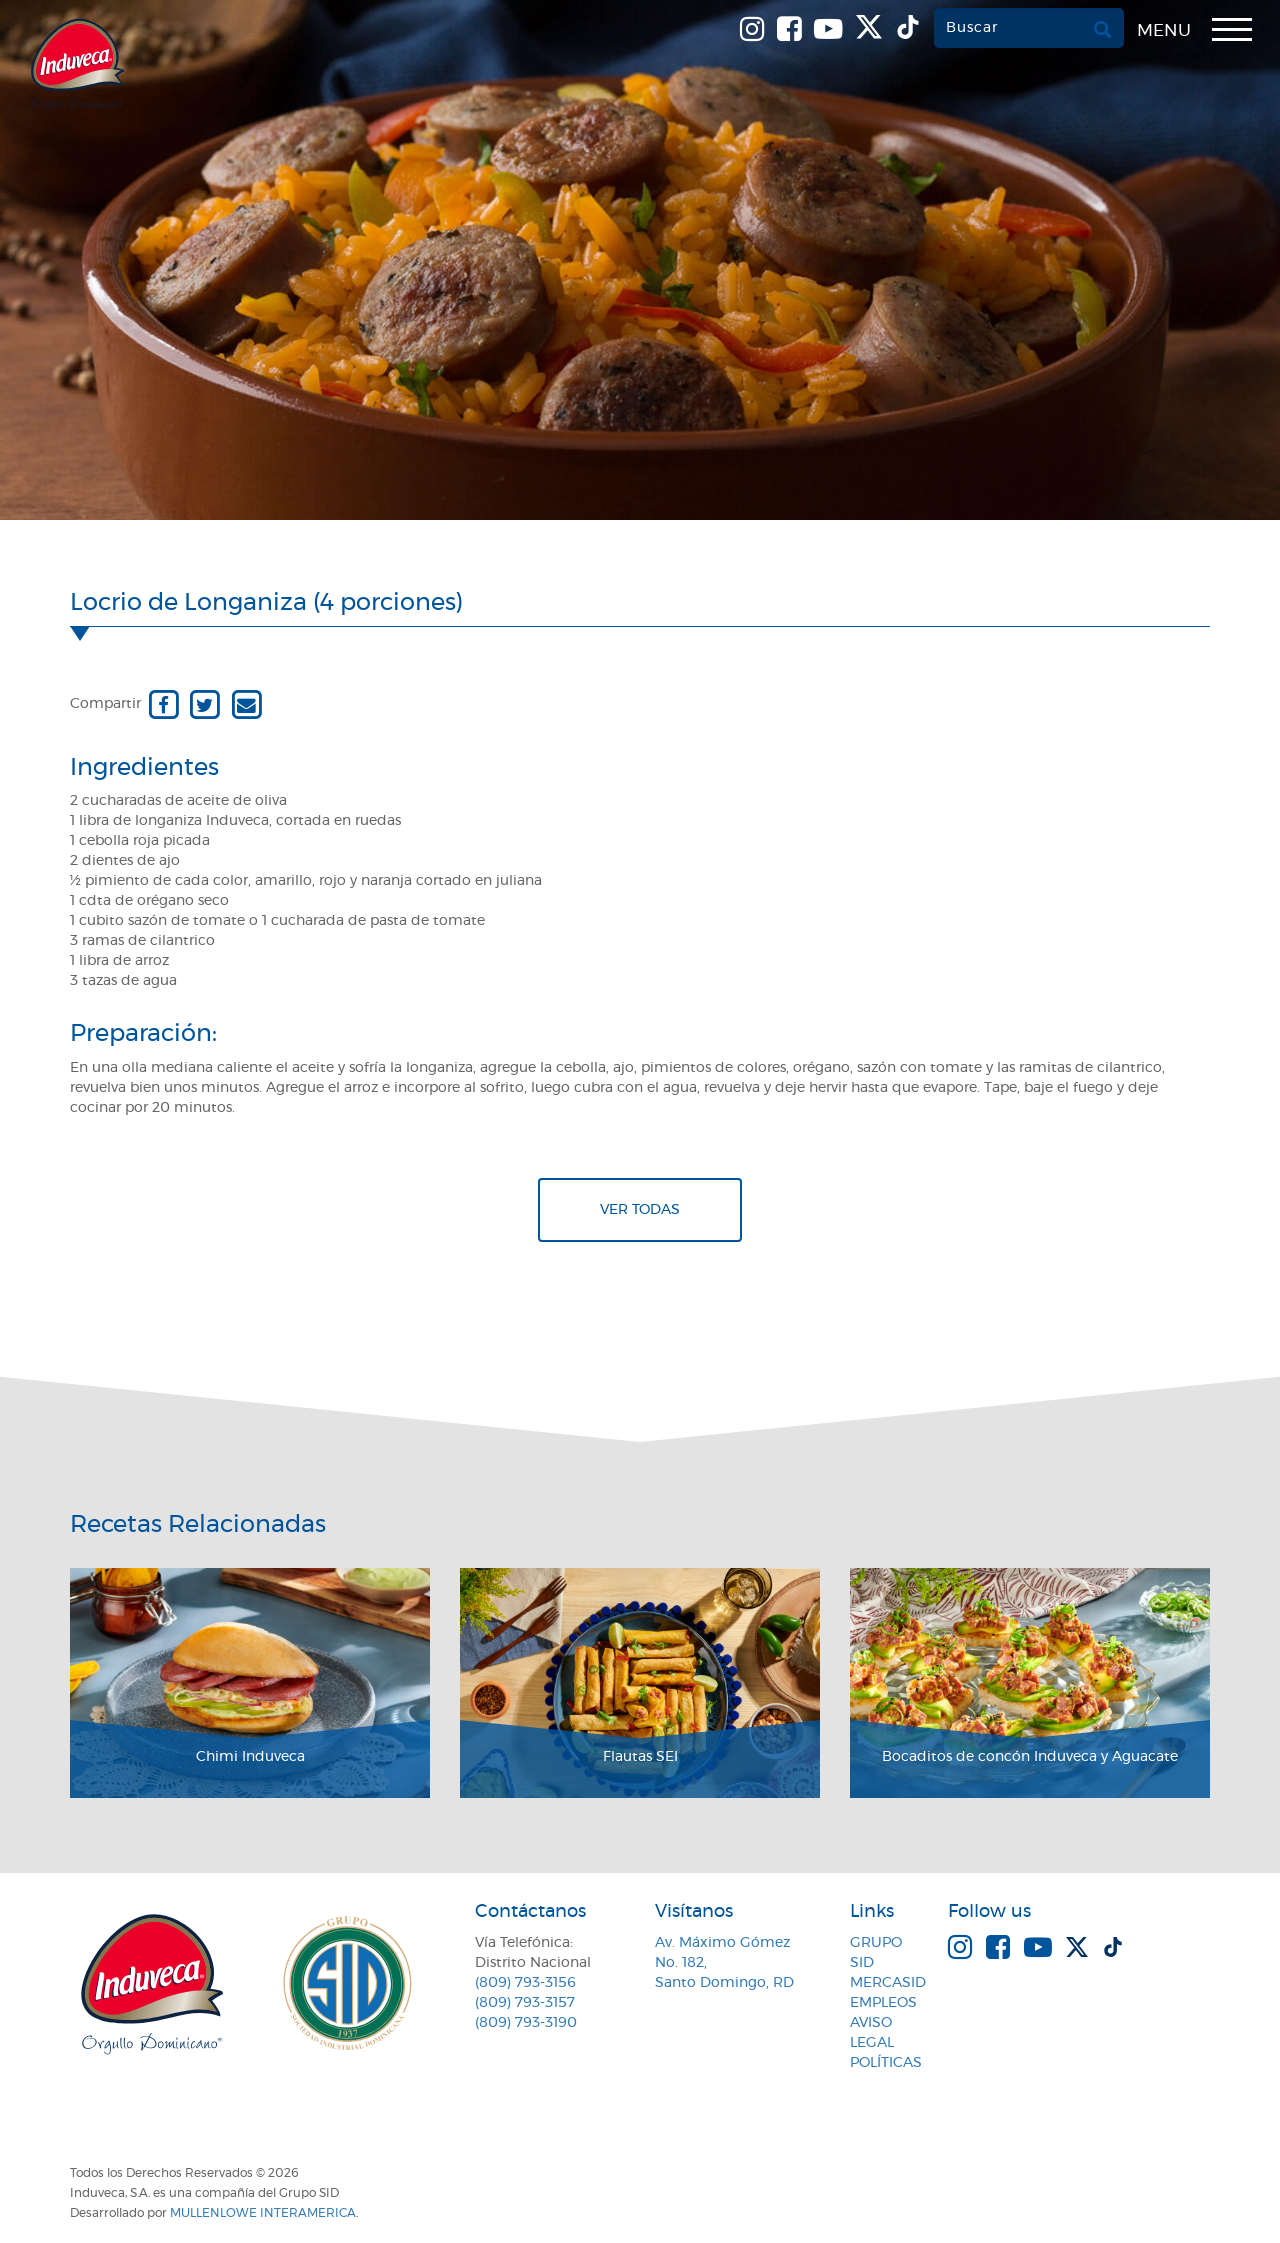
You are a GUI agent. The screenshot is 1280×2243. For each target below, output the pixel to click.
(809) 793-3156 (525, 1983)
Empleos (883, 2003)
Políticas (886, 2063)
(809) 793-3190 (526, 2023)
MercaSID (888, 1983)
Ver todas (640, 1210)
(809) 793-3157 (525, 2003)
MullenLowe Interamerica (263, 2213)
